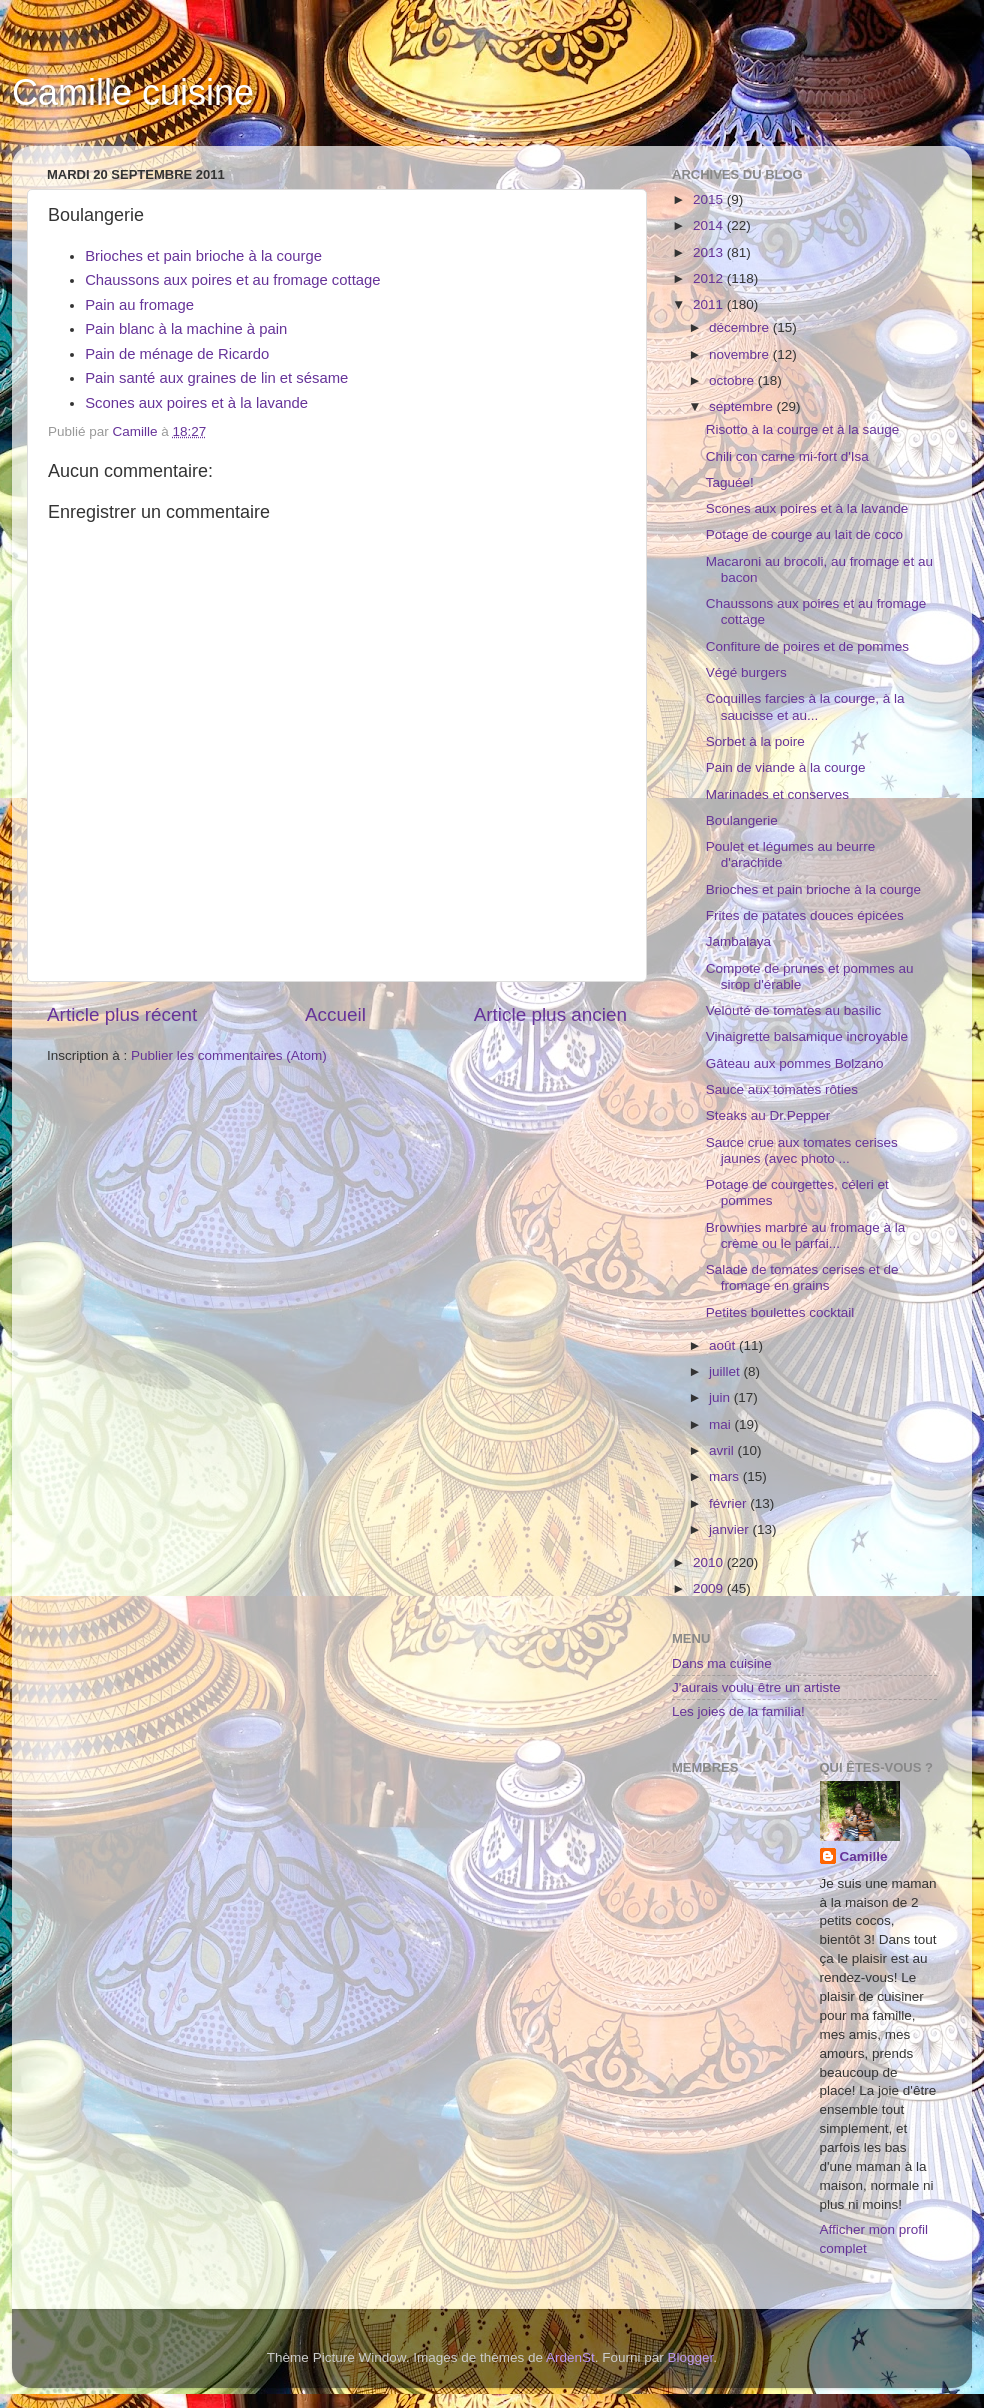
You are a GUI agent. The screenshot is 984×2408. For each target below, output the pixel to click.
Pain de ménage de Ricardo (177, 354)
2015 (710, 199)
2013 (710, 252)
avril (723, 1450)
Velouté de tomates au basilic (794, 1010)
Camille (864, 1856)
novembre (741, 354)
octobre (733, 380)
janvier (731, 1529)
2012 (710, 278)
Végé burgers (746, 672)
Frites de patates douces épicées (805, 915)
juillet (726, 1371)
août (724, 1345)
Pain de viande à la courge (786, 767)
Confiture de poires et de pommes (807, 646)
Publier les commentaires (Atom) (229, 1055)
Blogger (691, 2357)
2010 (710, 1562)
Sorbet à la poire (755, 741)
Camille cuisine (133, 92)
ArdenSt (570, 2357)
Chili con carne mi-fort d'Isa (787, 456)
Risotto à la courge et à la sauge (803, 429)
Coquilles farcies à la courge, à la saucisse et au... (805, 706)
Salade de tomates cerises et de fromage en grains (802, 1277)
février (729, 1503)
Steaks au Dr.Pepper (768, 1115)
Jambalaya (738, 941)
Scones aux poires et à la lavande (196, 403)
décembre (741, 327)
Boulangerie (742, 820)
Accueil (335, 1014)
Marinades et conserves (777, 794)
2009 (710, 1588)
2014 (710, 225)
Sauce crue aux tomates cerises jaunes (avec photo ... (802, 1150)
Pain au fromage (139, 305)
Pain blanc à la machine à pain (186, 329)
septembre (743, 406)
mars (726, 1476)
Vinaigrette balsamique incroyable (807, 1036)
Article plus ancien (550, 1014)
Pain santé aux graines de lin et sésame (216, 378)
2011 (710, 304)
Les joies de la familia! (738, 1711)
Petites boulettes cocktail (780, 1312)
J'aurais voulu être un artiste (756, 1687)
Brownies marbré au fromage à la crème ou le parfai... (806, 1235)
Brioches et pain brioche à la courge (203, 256)
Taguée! (730, 482)
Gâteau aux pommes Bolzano (795, 1063)
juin (721, 1397)
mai (722, 1424)
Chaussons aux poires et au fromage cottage (232, 280)
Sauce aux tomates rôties (782, 1089)
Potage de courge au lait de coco (804, 534)
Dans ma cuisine (722, 1663)
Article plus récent (122, 1014)
